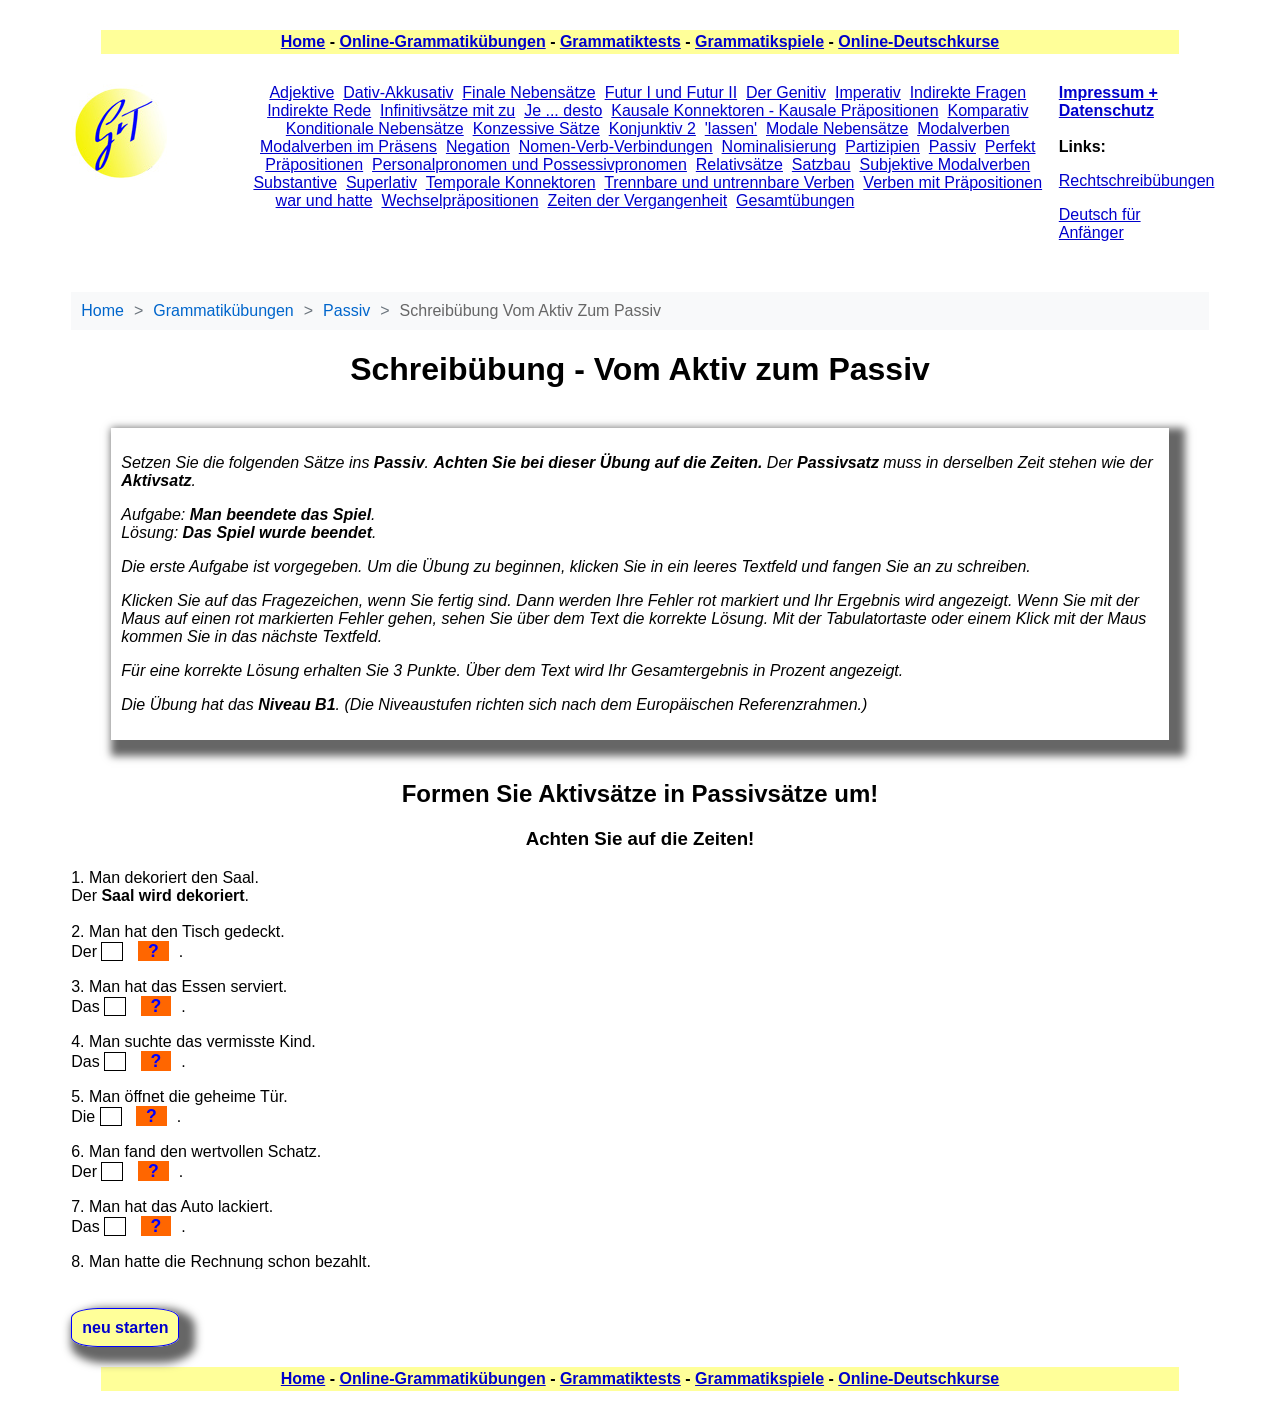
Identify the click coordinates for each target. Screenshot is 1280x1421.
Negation (478, 146)
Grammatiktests (620, 41)
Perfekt (1010, 146)
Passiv (952, 146)
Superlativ (381, 182)
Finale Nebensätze (528, 92)
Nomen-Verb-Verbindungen (616, 146)
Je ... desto (563, 110)
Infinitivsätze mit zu (447, 110)
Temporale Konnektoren (511, 182)
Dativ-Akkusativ (398, 92)
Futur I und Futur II (671, 92)
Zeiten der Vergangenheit (637, 200)
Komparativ (988, 110)
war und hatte (324, 200)
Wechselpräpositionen (459, 200)
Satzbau (821, 164)
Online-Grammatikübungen (442, 41)
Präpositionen (314, 164)
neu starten (125, 1327)
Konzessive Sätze (536, 128)
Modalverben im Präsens (348, 146)
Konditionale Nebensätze (375, 128)
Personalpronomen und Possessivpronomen (529, 164)
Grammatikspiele (759, 41)
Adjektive (301, 92)
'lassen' (731, 128)
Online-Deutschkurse (918, 41)
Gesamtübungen (795, 200)
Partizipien (882, 146)
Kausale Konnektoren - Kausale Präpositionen (774, 110)
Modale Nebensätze (837, 128)
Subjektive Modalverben (944, 164)
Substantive (295, 182)
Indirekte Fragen (968, 92)
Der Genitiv (786, 92)
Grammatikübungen (223, 310)
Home (303, 41)
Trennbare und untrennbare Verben (729, 182)
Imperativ (868, 92)
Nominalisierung (779, 146)
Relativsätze (739, 164)
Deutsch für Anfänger (1100, 223)
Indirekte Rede (319, 110)
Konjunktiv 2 (652, 128)
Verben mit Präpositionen (952, 182)
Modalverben (963, 128)
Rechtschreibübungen (1137, 180)
